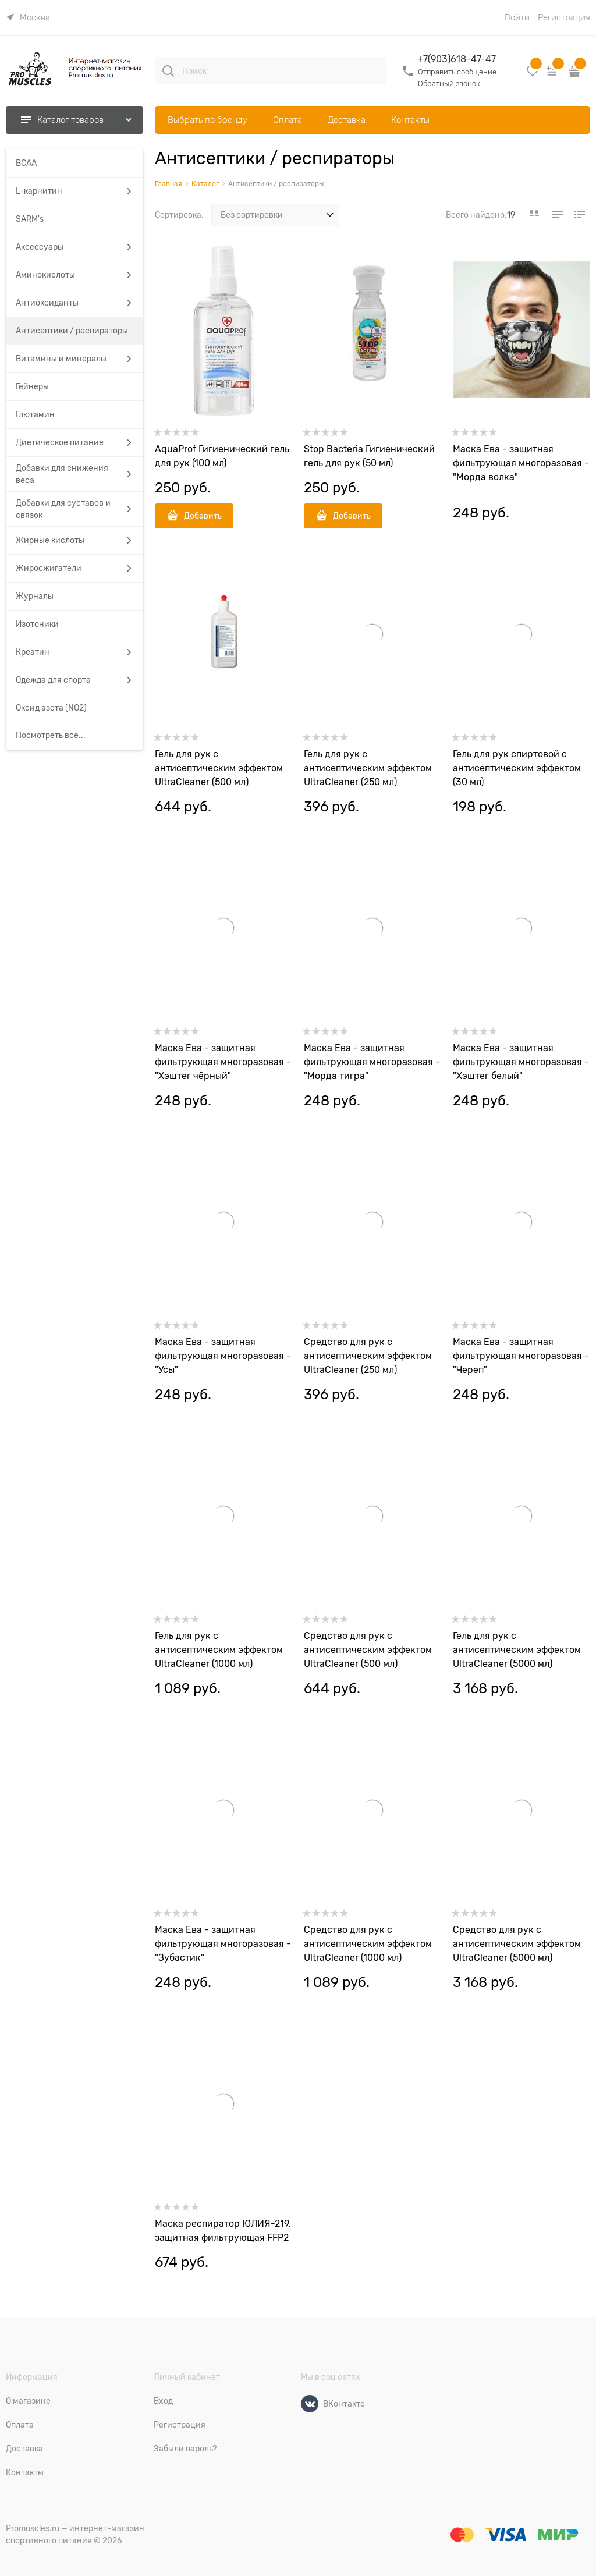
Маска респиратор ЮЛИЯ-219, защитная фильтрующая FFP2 (223, 2231)
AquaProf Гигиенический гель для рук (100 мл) (222, 456)
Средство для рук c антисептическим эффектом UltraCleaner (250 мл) (368, 1356)
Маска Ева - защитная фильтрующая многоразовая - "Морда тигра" (372, 1062)
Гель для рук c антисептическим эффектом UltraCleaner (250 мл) (368, 768)
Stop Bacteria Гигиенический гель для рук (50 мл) (369, 456)
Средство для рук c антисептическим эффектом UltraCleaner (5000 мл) (517, 1944)
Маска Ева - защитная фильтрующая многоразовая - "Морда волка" (521, 463)
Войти (517, 17)
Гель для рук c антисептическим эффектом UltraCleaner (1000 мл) (219, 1650)
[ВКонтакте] (309, 2403)
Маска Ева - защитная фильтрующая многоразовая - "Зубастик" (223, 1944)
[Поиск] (168, 71)
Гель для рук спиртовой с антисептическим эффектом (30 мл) (517, 768)
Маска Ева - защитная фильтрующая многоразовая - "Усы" (223, 1356)
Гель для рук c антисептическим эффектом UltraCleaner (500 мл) (219, 768)
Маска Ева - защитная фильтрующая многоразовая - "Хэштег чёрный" (223, 1062)
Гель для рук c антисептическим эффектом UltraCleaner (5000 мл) (517, 1650)
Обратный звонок (449, 83)
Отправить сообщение (457, 72)
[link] (28, 17)
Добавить (203, 515)
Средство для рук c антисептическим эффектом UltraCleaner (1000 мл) (368, 1944)
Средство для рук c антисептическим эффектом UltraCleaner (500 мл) (368, 1650)
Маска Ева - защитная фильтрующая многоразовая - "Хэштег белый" (521, 1062)
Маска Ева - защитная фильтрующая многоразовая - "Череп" (521, 1356)
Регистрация (564, 17)
